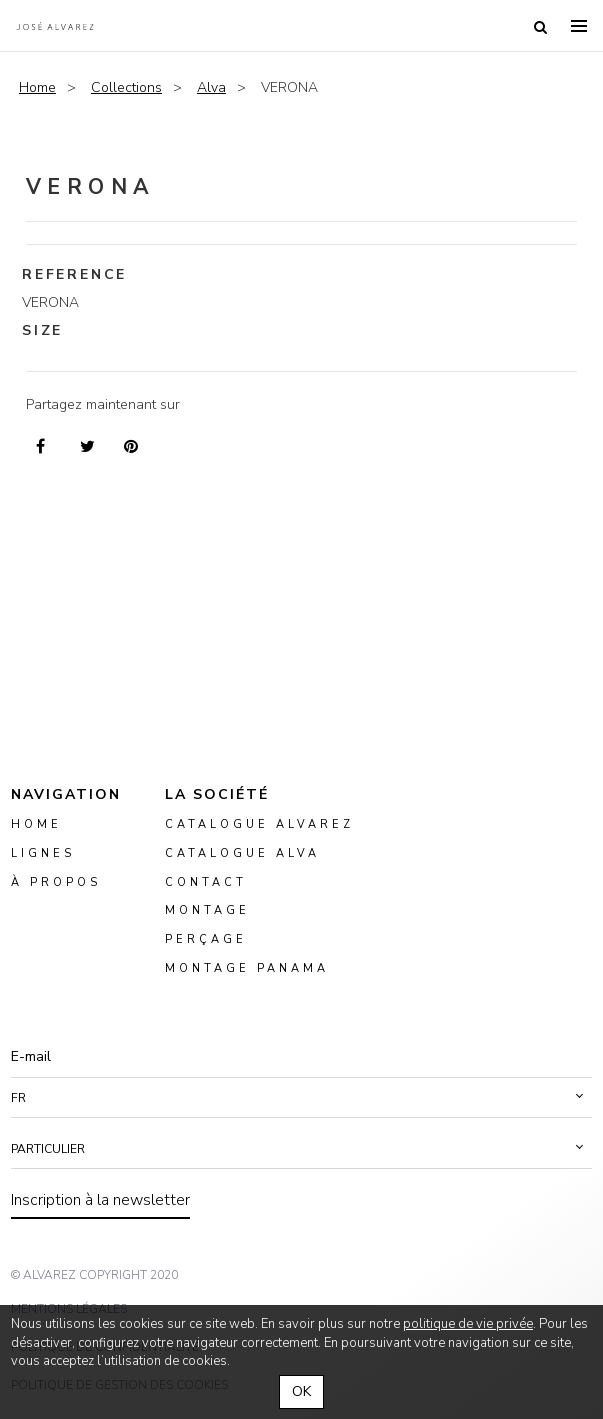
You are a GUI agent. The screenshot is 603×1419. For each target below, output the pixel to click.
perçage (206, 939)
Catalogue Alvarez (259, 824)
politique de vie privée (468, 1324)
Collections (126, 87)
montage (207, 910)
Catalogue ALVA (242, 852)
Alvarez (55, 26)
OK (301, 1391)
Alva (211, 87)
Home (37, 87)
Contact (206, 881)
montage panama (247, 968)
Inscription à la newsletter (100, 1200)
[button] (301, 1098)
